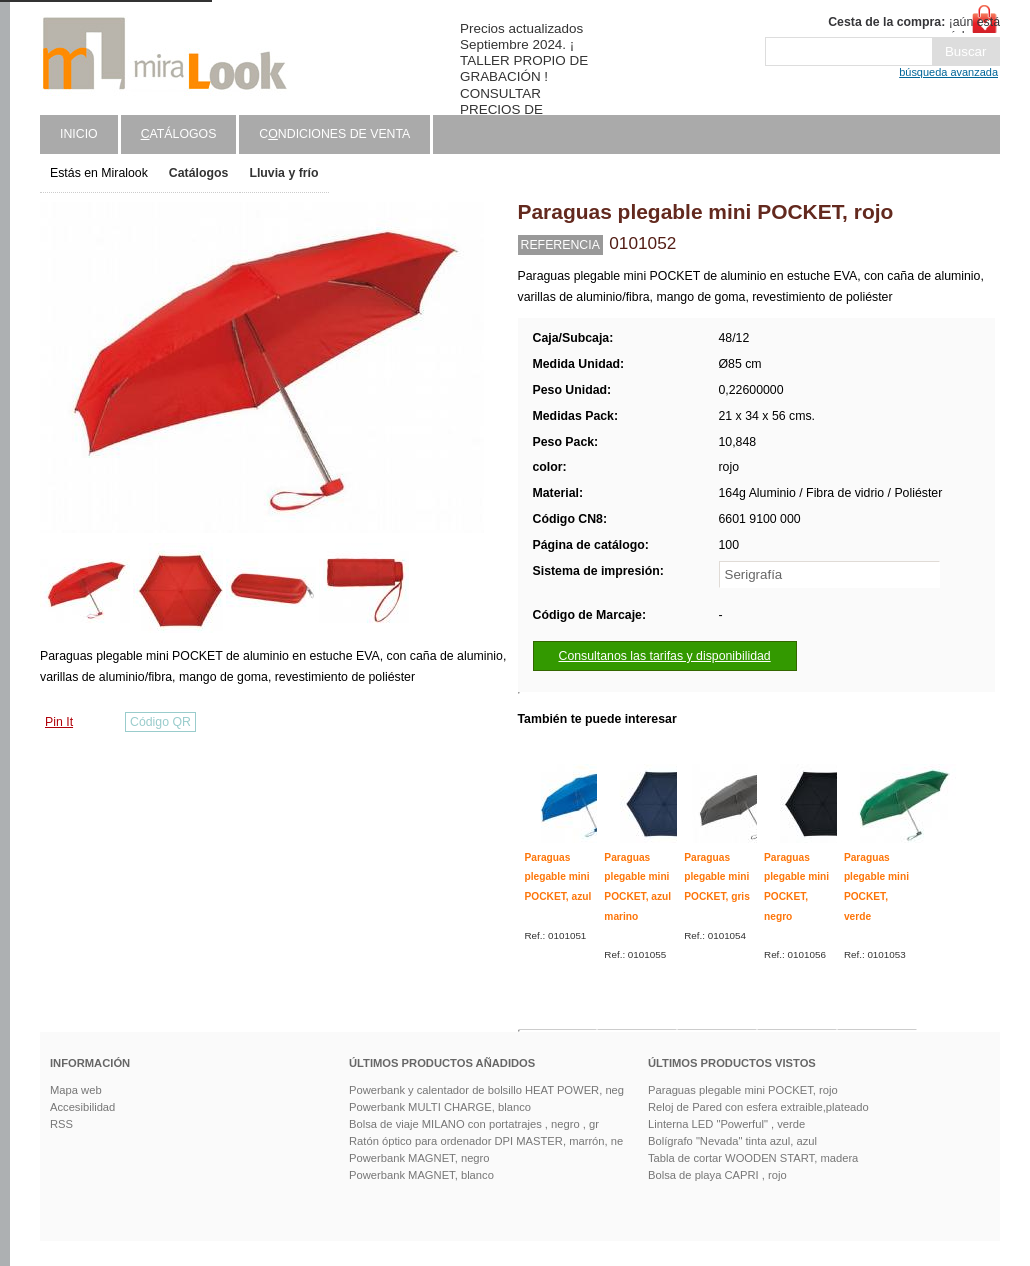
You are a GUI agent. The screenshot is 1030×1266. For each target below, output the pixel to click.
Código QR (160, 722)
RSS (61, 1124)
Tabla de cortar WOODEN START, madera (753, 1158)
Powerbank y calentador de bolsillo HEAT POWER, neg (486, 1090)
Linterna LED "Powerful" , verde (726, 1124)
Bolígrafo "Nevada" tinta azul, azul (732, 1141)
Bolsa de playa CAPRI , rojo (717, 1175)
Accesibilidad (82, 1107)
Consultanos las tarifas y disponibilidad (665, 656)
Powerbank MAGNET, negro (419, 1158)
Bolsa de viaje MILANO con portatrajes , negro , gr (474, 1124)
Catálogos (199, 173)
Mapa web (76, 1090)
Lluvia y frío (283, 173)
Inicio (79, 134)
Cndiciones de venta (334, 134)
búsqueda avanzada (948, 72)
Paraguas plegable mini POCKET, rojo (743, 1090)
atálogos (179, 134)
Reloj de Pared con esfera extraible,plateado (758, 1107)
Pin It (59, 722)
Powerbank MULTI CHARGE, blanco (440, 1107)
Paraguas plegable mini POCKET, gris (717, 877)
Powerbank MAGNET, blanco (421, 1175)
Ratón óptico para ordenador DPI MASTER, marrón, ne (486, 1141)
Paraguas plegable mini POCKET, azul (558, 877)
